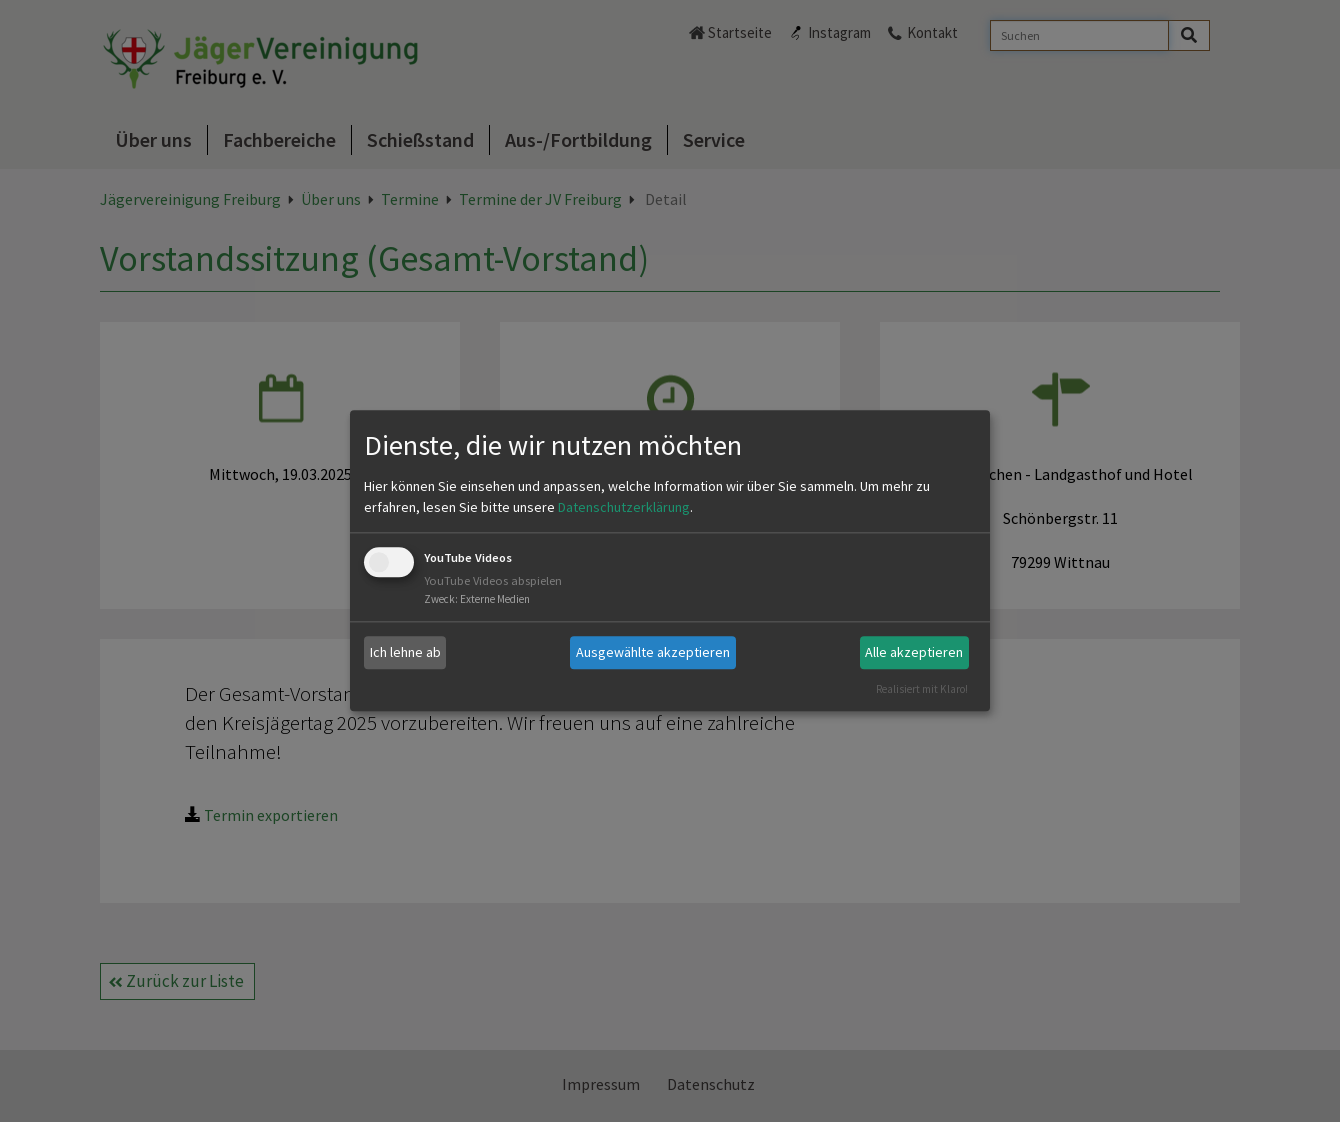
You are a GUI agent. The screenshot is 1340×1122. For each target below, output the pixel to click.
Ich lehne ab (405, 652)
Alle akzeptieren (914, 652)
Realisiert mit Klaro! (922, 689)
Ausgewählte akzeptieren (653, 652)
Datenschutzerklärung (624, 507)
